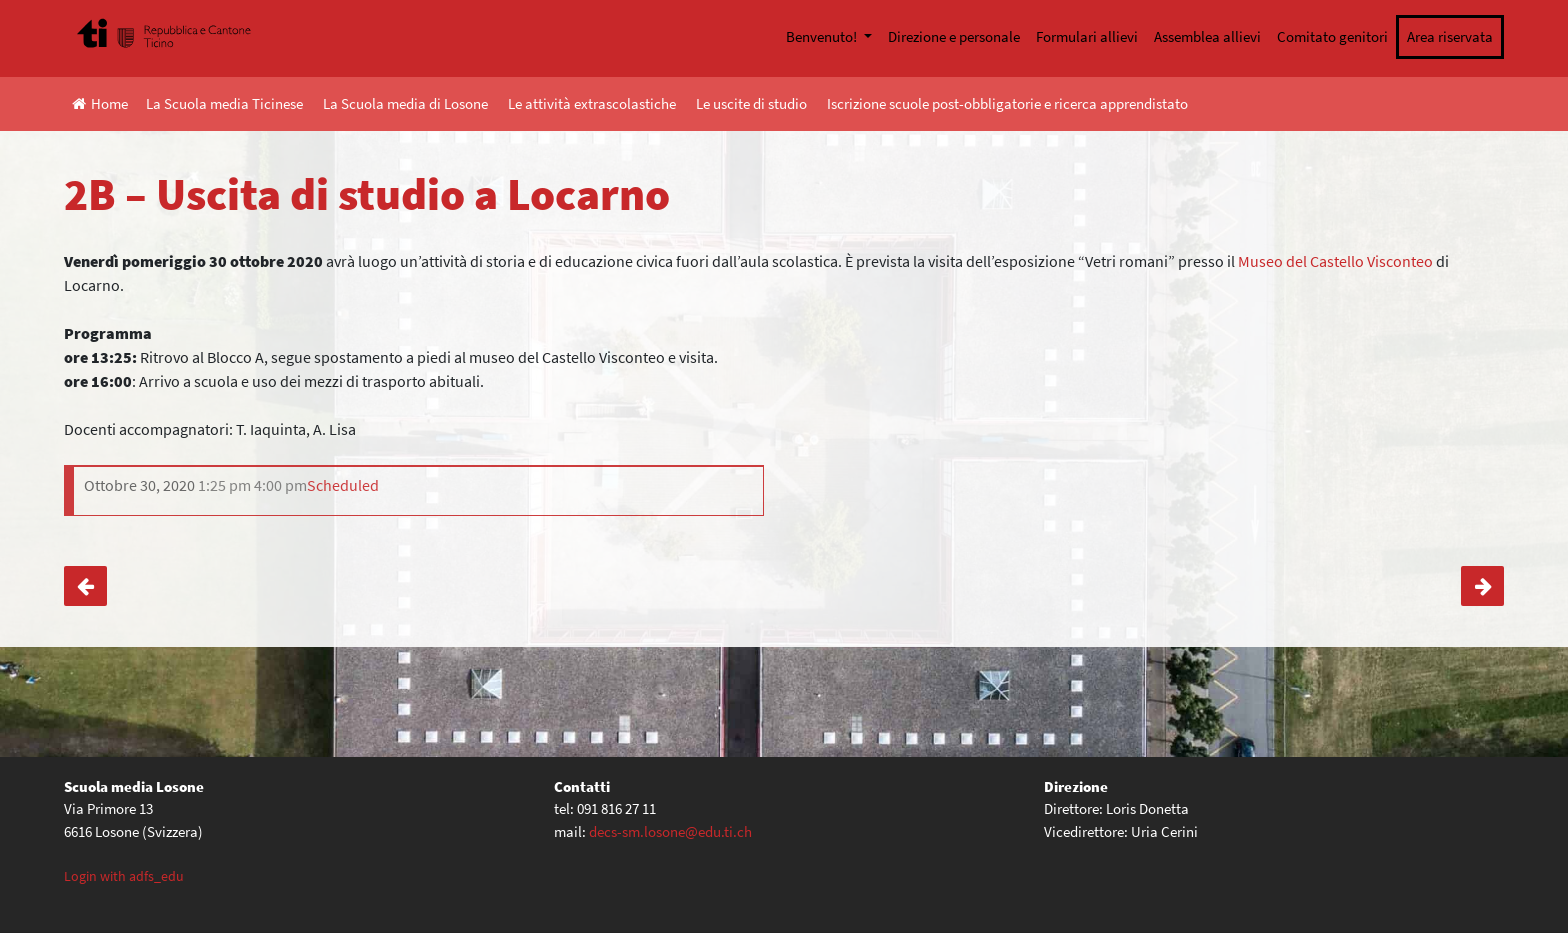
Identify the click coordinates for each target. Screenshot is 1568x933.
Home (100, 103)
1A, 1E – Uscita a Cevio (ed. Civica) (85, 586)
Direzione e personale (954, 36)
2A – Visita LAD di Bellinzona (1482, 586)
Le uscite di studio (751, 103)
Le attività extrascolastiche (592, 103)
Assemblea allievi (1207, 36)
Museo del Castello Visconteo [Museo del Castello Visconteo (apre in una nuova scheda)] (1335, 261)
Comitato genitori (1332, 36)
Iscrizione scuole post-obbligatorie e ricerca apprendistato (1007, 103)
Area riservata (1450, 36)
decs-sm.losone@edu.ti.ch (670, 831)
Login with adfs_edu (124, 876)
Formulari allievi (1087, 36)
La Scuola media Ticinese (224, 103)
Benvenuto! (823, 36)
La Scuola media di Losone (405, 103)
